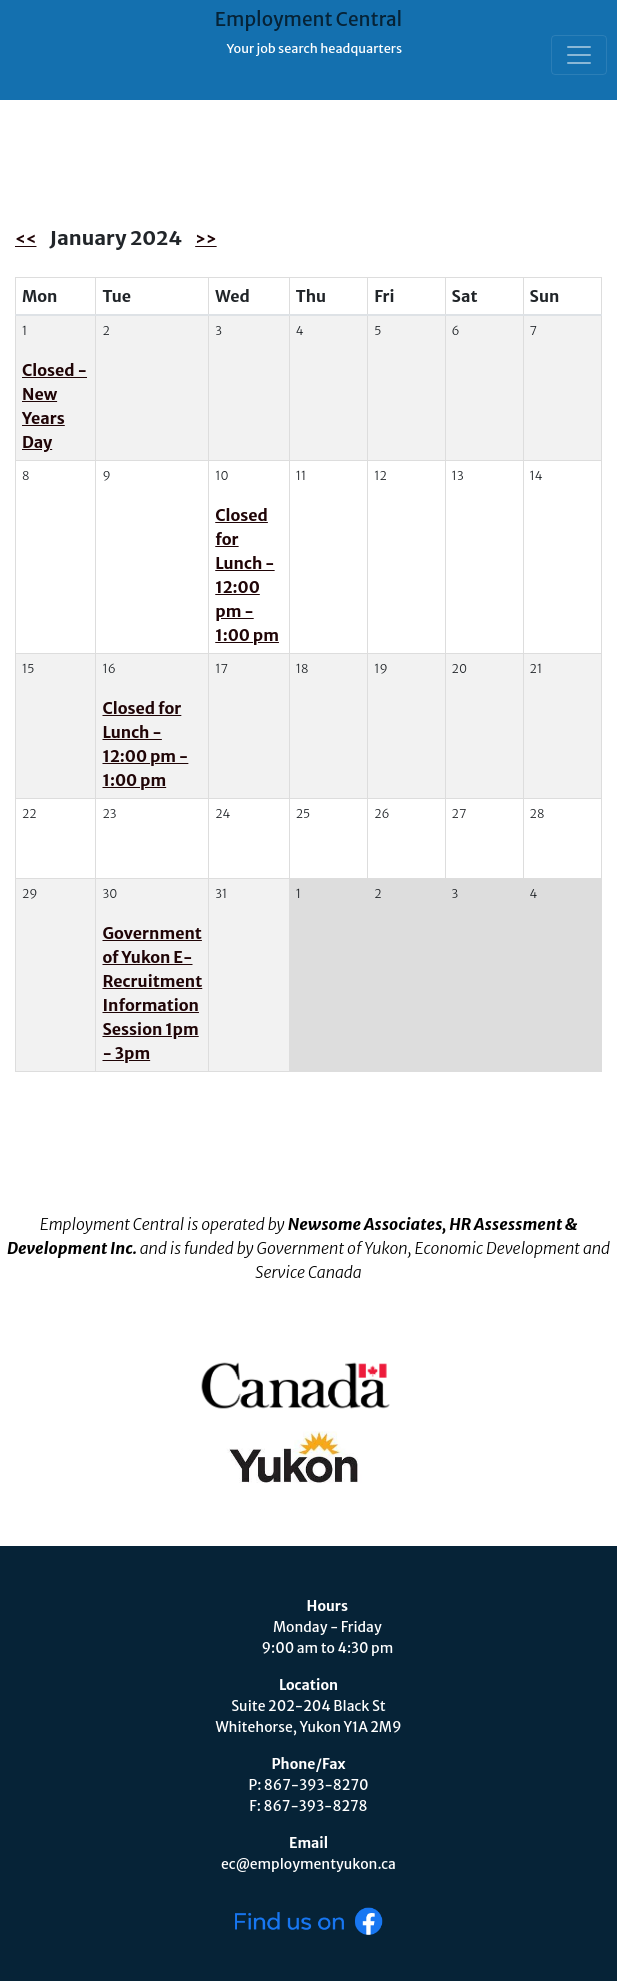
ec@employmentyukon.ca (308, 1864)
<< (25, 239)
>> (205, 239)
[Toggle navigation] (579, 55)
